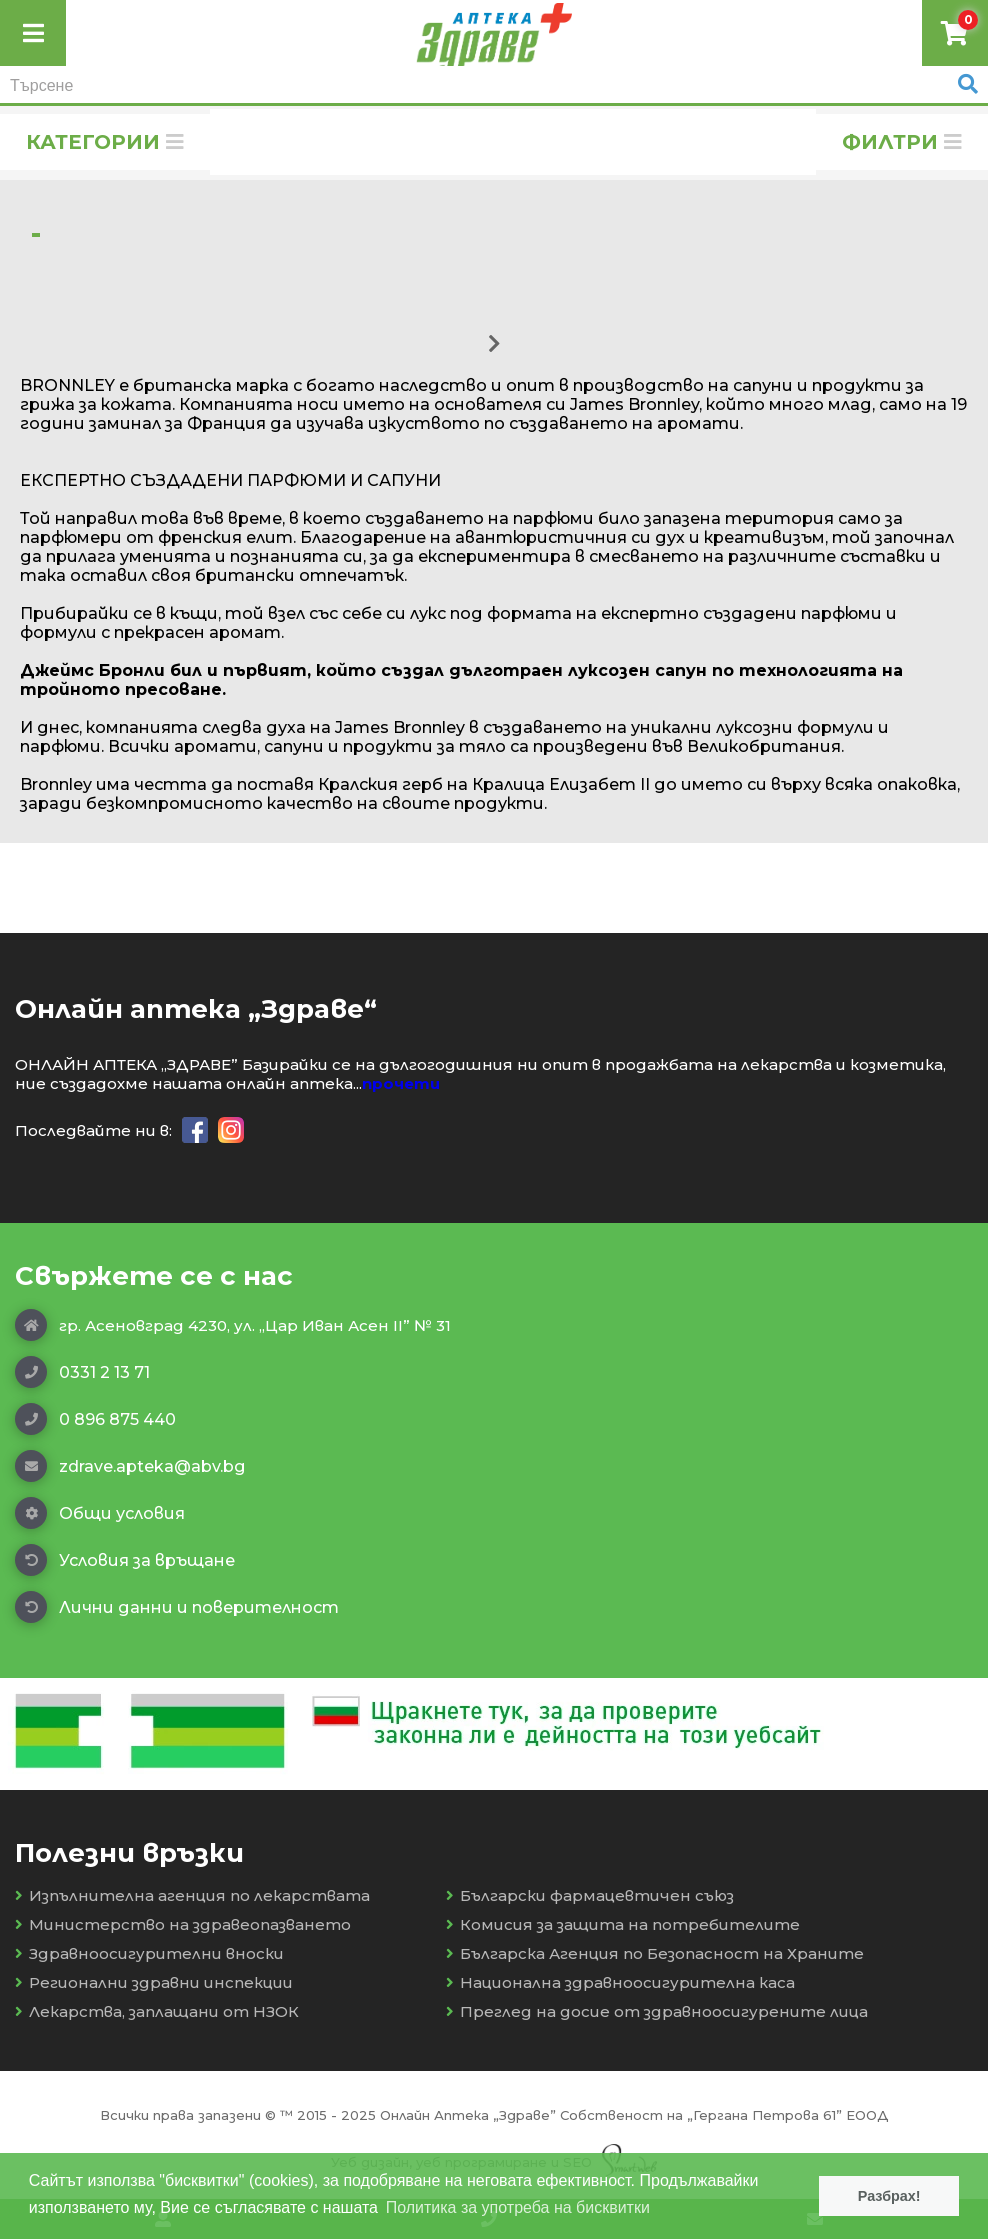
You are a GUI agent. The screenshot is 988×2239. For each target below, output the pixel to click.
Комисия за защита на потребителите (623, 1924)
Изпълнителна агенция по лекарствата (192, 1895)
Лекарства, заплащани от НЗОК (157, 2011)
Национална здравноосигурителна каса (620, 1982)
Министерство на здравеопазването (183, 1924)
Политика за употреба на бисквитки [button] (518, 2207)
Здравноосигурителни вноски (149, 1953)
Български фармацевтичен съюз (590, 1895)
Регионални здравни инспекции (154, 1982)
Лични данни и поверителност (177, 1607)
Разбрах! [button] (889, 2196)
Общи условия (100, 1513)
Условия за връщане (125, 1560)
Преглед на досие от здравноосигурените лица (657, 2011)
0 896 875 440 (95, 1419)
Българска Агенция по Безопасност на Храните (655, 1953)
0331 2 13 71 (82, 1372)
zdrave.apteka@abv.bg (130, 1466)
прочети (401, 1083)
